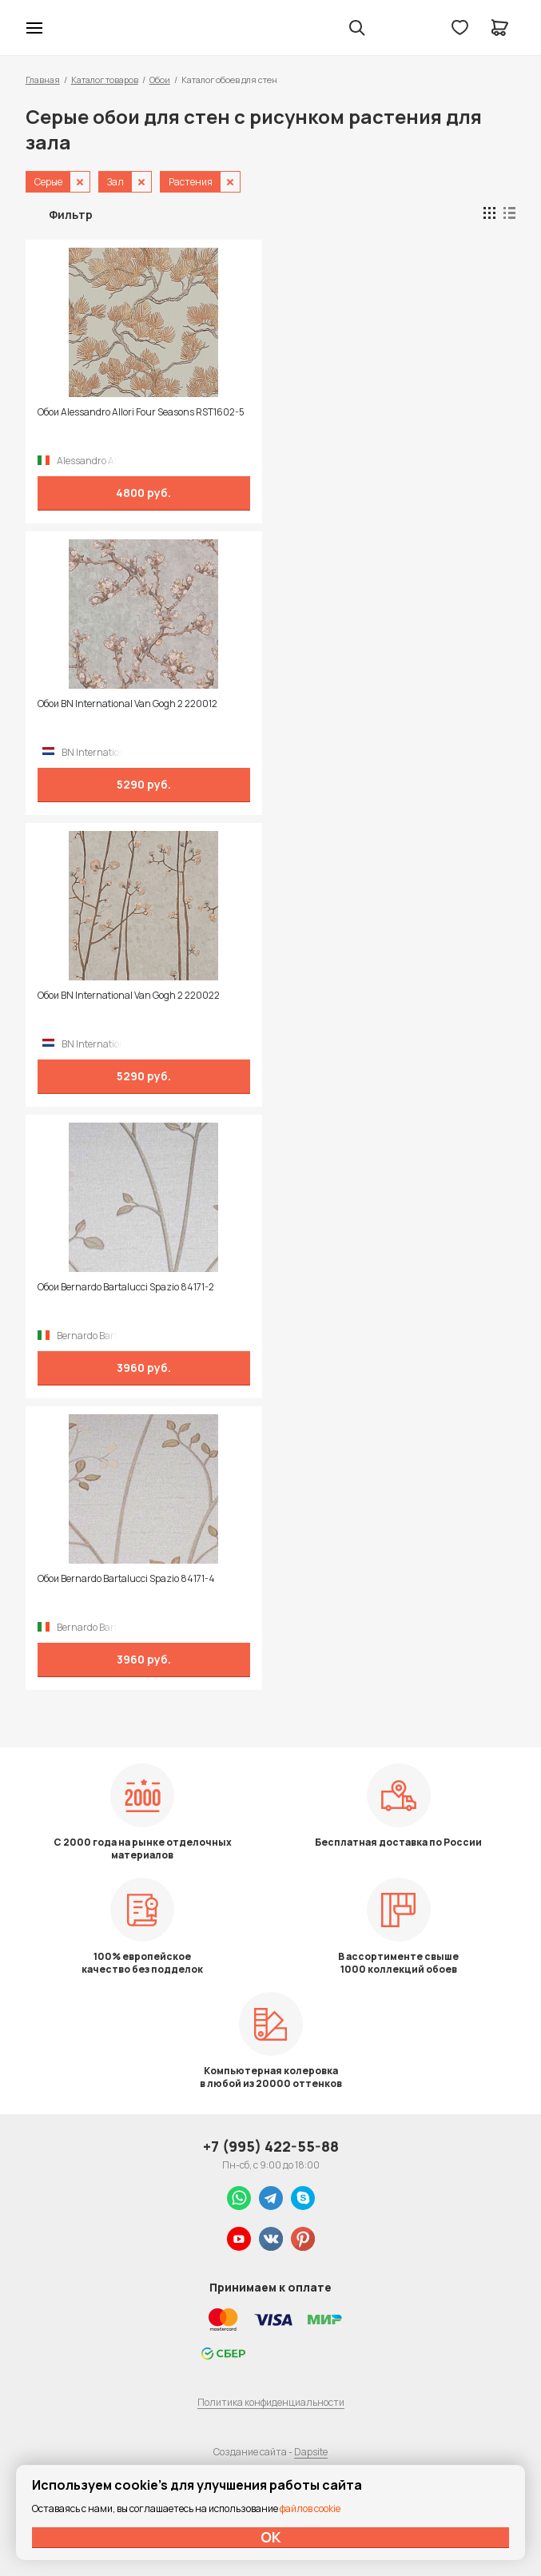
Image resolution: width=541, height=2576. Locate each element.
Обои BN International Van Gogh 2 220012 (127, 704)
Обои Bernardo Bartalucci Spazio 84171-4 (126, 1578)
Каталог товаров (104, 79)
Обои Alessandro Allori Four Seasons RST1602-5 (141, 412)
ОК (271, 2536)
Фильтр (71, 214)
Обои (159, 79)
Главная (43, 79)
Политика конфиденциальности (270, 2402)
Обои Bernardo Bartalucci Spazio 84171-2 (126, 1287)
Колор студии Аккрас (76, 28)
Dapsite (311, 2452)
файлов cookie (310, 2508)
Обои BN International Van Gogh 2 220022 (129, 995)
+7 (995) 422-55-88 (271, 2146)
